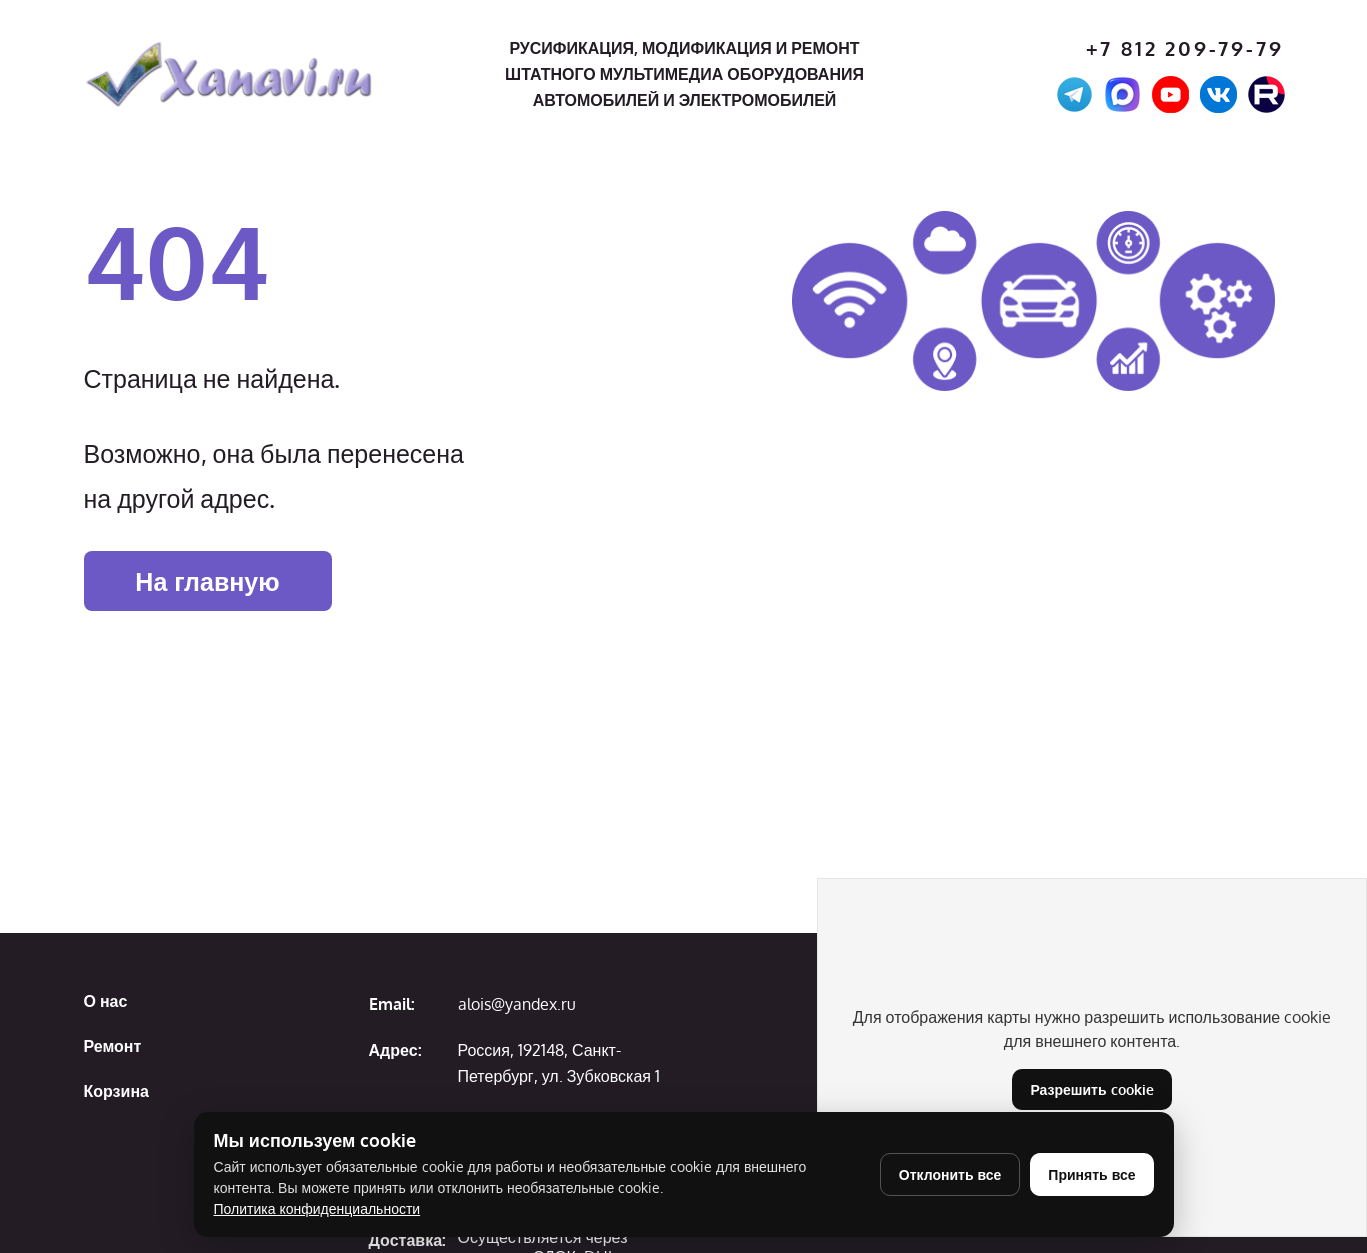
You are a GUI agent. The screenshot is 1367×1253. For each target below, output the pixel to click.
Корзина (116, 1091)
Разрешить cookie (1091, 1089)
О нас (106, 1001)
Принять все (1091, 1174)
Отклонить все (950, 1174)
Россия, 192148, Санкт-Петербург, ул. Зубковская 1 (559, 1063)
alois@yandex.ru (517, 1004)
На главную (207, 581)
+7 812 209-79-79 (1185, 48)
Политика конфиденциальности (317, 1208)
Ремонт (113, 1046)
